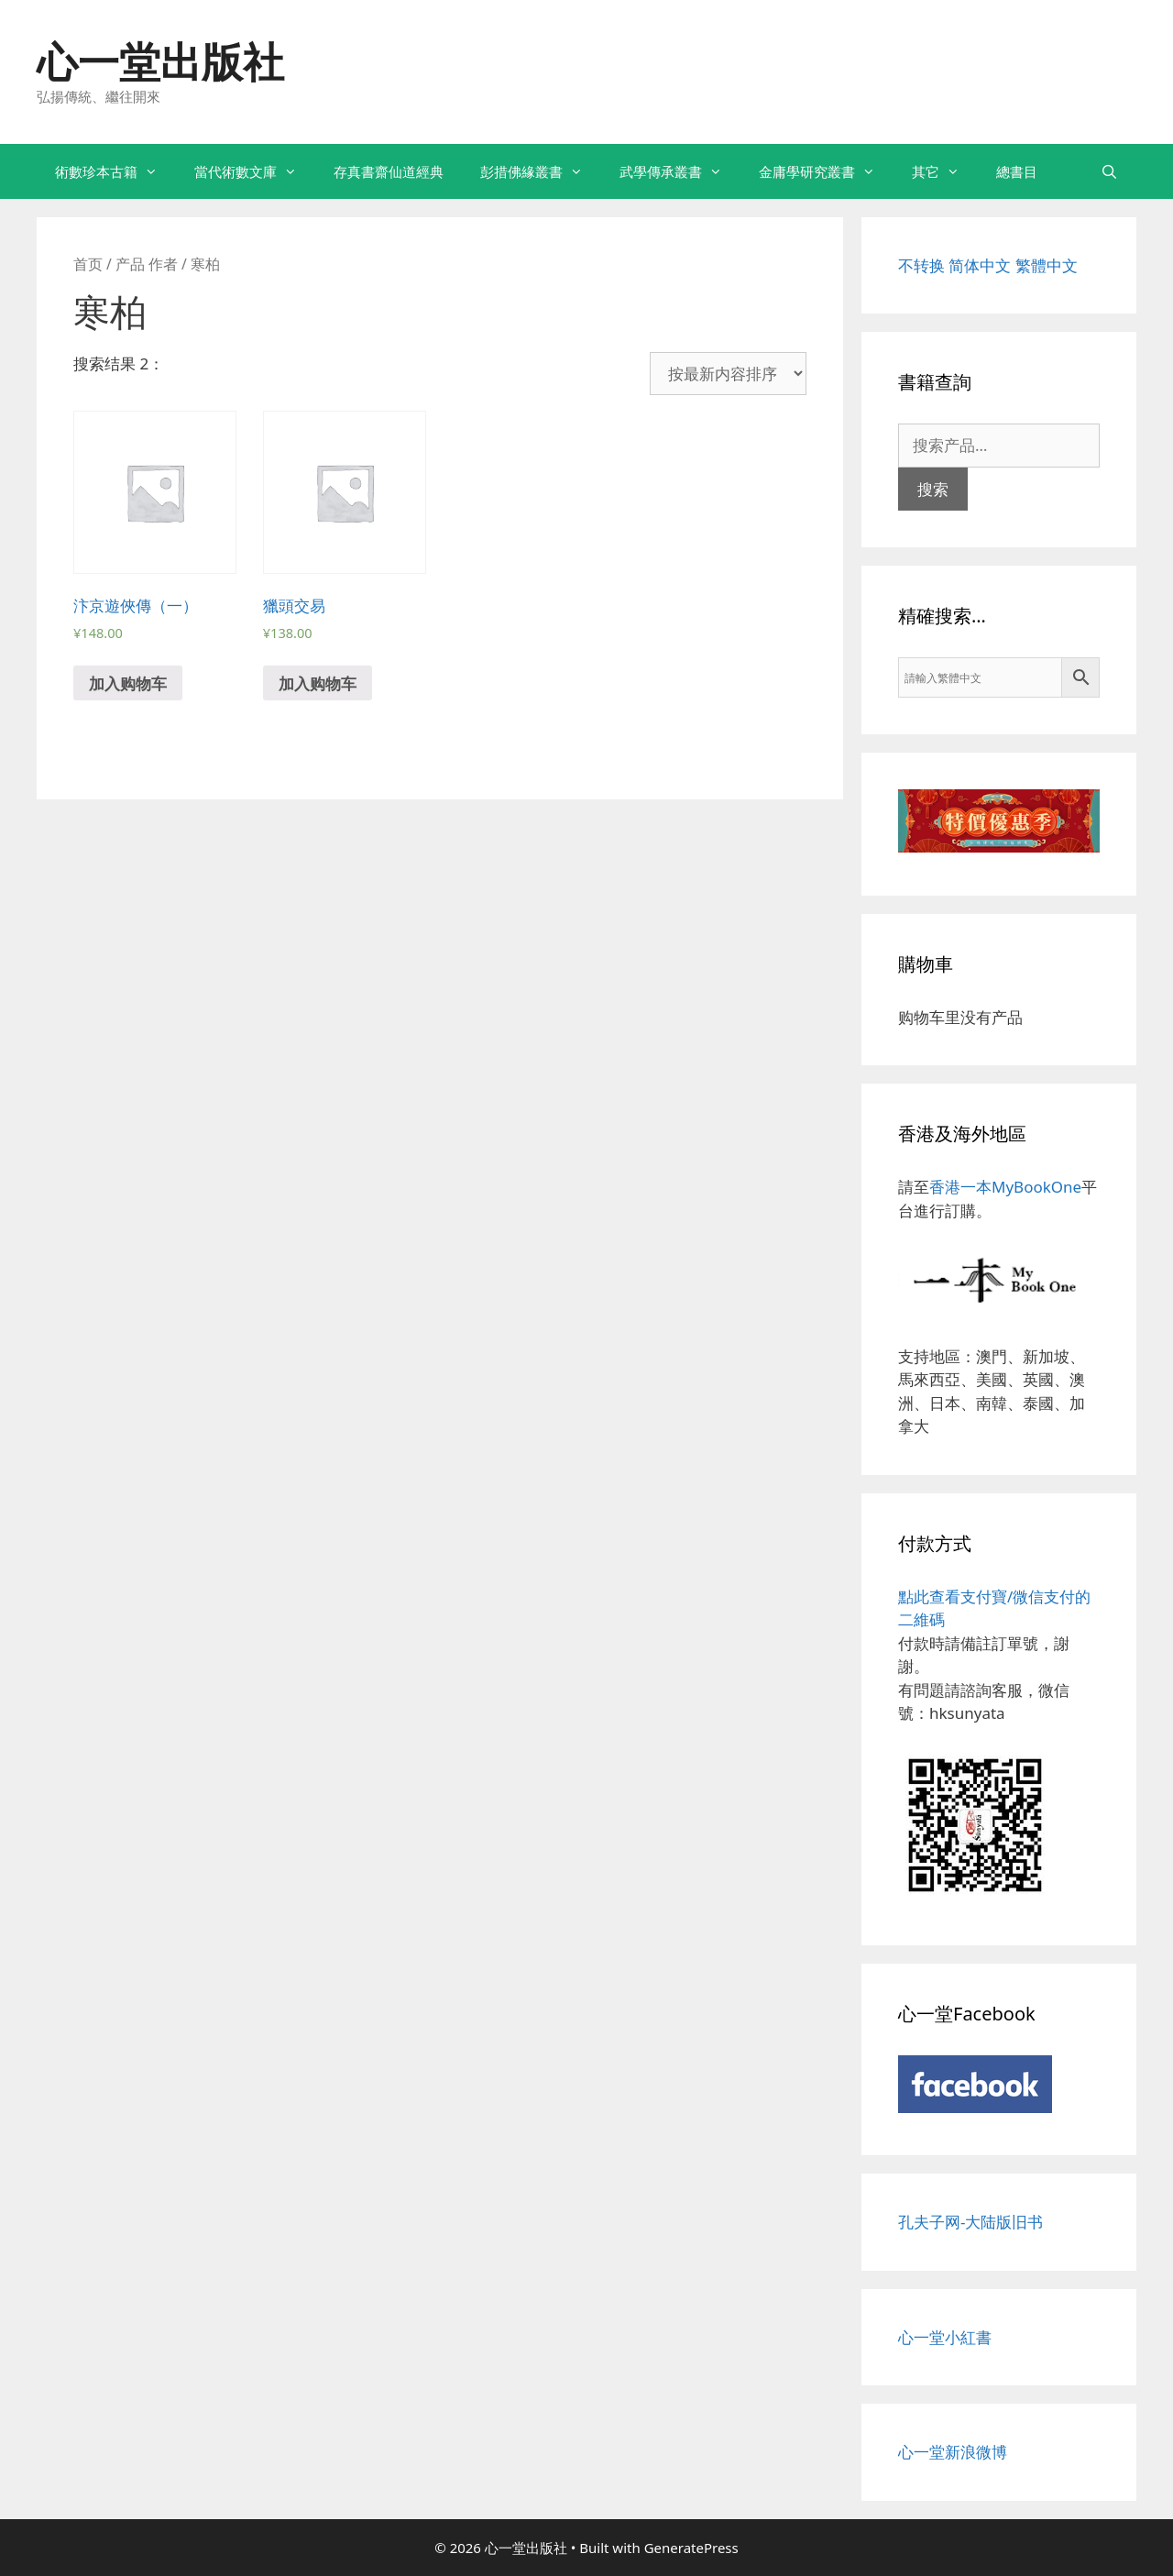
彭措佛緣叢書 (540, 171)
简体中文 (979, 265)
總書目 (1016, 171)
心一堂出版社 (160, 61)
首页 (88, 264)
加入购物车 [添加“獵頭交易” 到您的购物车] (317, 683)
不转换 (921, 265)
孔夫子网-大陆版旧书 (970, 2221)
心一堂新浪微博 (952, 2451)
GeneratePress (691, 2547)
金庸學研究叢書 (826, 171)
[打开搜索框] (1109, 171)
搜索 (932, 489)
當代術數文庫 (254, 171)
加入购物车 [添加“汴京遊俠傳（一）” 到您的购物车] (128, 683)
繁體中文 (1046, 265)
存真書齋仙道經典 (389, 171)
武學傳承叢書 (679, 171)
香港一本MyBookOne (1005, 1186)
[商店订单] (728, 373)
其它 (945, 171)
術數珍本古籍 (115, 171)
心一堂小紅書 (945, 2337)
